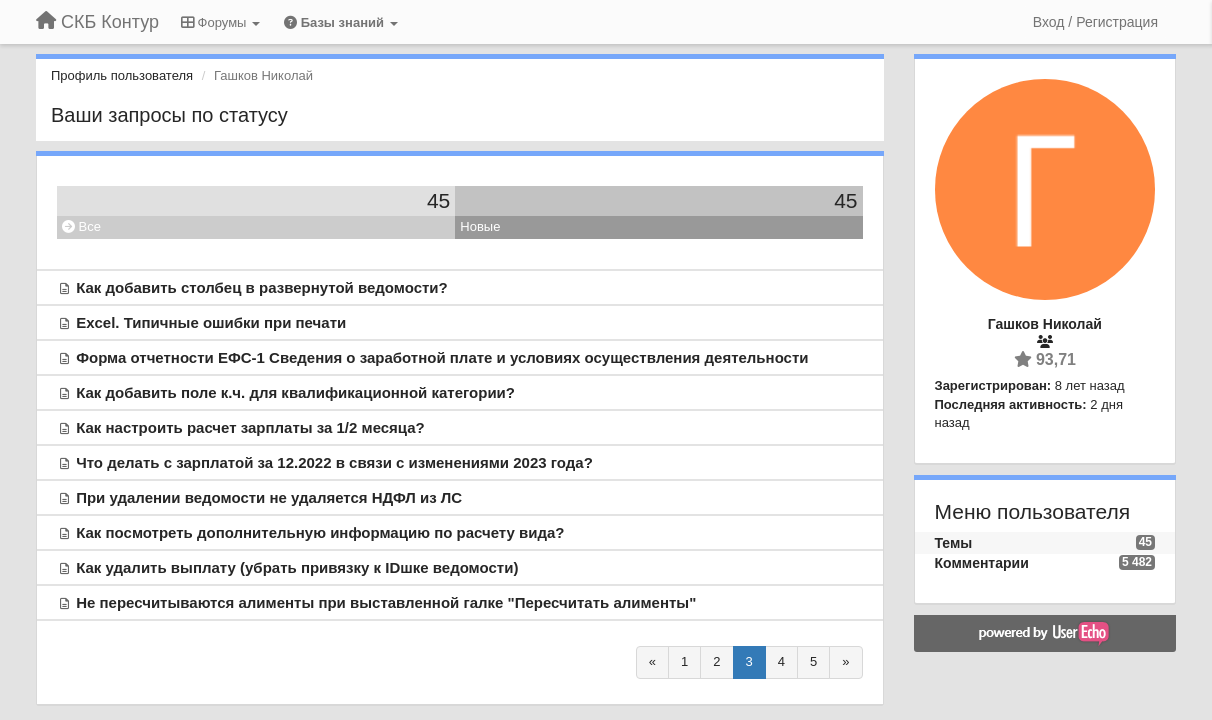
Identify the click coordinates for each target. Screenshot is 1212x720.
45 (438, 200)
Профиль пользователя (122, 75)
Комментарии (982, 563)
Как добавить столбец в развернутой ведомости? (262, 287)
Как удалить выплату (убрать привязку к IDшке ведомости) (297, 567)
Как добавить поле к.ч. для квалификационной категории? (295, 392)
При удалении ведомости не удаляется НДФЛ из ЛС (269, 497)
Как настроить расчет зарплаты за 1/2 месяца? (250, 427)
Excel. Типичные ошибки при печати (211, 322)
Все (81, 226)
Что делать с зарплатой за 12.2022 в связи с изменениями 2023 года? (334, 462)
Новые (480, 226)
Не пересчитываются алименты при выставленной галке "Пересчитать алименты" (386, 602)
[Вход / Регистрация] (1095, 22)
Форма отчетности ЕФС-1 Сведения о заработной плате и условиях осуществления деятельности (442, 357)
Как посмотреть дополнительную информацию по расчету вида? (320, 532)
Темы (954, 543)
